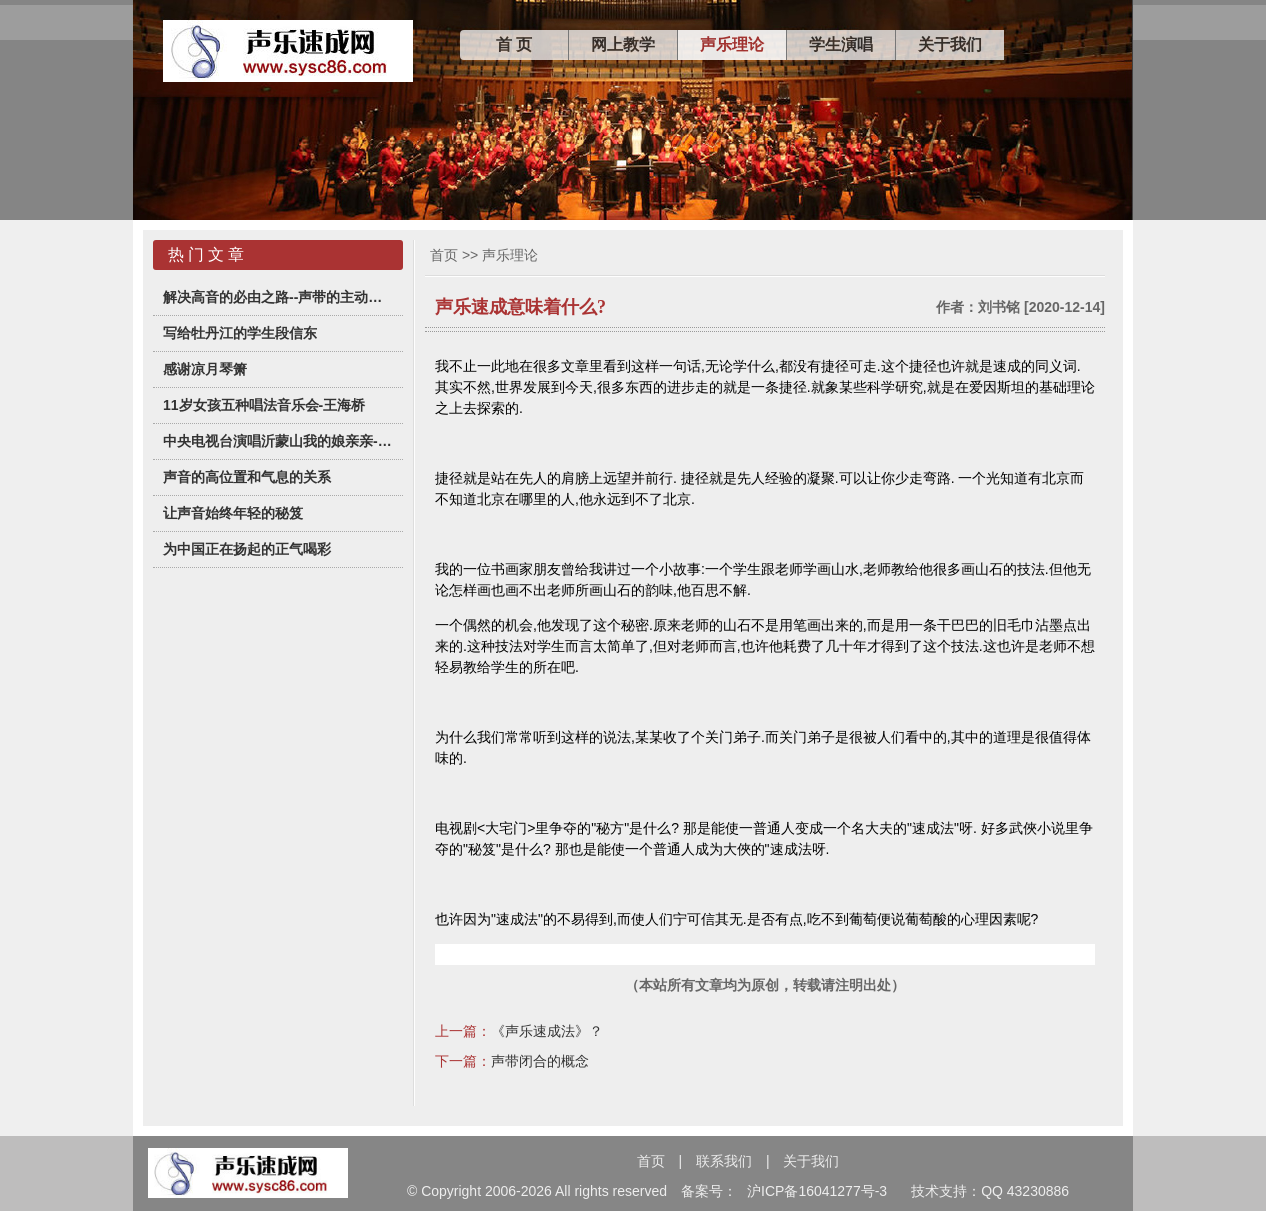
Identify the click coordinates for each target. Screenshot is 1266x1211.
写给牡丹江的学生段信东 (240, 333)
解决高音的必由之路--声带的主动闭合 (278, 297)
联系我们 (724, 1161)
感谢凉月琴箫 (205, 369)
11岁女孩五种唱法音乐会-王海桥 (264, 405)
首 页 (514, 44)
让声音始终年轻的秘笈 (233, 513)
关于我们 (950, 44)
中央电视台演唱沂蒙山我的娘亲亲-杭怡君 (278, 441)
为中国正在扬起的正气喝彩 (247, 549)
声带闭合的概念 (540, 1061)
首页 (444, 255)
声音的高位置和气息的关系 (247, 477)
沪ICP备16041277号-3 (817, 1191)
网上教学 (623, 44)
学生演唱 (841, 44)
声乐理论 (732, 44)
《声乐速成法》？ (547, 1031)
